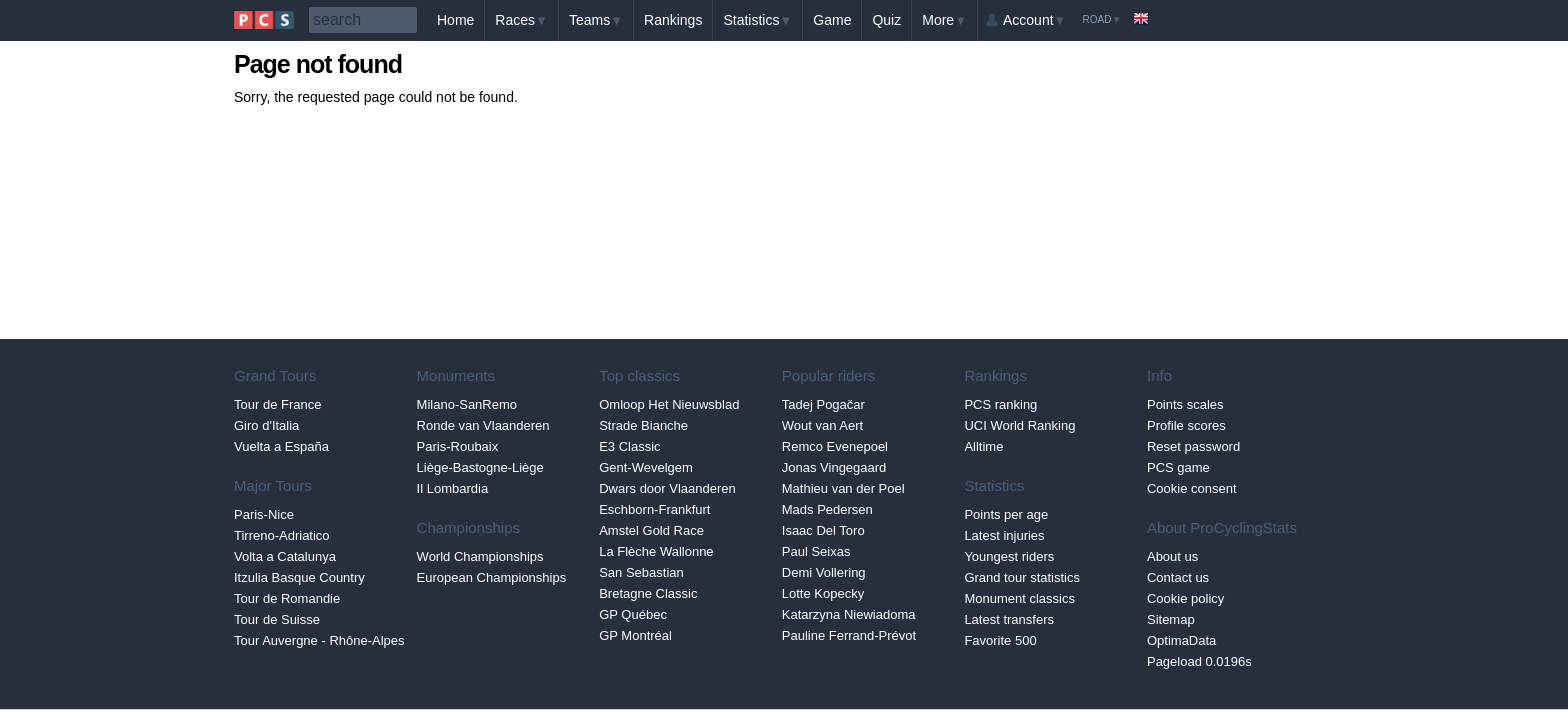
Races (521, 20)
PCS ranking (1000, 404)
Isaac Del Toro (823, 530)
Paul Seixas (816, 551)
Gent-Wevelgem (646, 467)
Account (1034, 20)
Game (832, 20)
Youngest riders (1009, 556)
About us (1172, 556)
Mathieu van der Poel (843, 488)
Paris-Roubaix (458, 446)
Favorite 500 (1000, 640)
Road (1101, 19)
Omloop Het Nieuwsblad (669, 404)
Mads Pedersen (827, 509)
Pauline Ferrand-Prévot (849, 635)
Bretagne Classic (648, 593)
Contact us (1178, 577)
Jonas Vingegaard (834, 467)
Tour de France (277, 404)
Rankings (673, 20)
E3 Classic (629, 446)
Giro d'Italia (266, 425)
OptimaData (1181, 640)
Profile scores (1186, 425)
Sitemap (1171, 619)
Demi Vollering (824, 572)
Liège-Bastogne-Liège (480, 467)
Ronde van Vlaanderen (483, 425)
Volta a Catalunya (285, 556)
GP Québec (633, 614)
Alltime (983, 446)
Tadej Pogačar (823, 404)
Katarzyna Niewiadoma (849, 614)
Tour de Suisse (277, 619)
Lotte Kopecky (823, 593)
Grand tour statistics (1022, 577)
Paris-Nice (264, 514)
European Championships (492, 577)
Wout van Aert (822, 425)
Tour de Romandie (287, 598)
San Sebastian (641, 572)
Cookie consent (1192, 488)
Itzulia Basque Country (299, 577)
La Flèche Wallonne (656, 551)
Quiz (886, 20)
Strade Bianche (643, 425)
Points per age (1006, 514)
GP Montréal (635, 635)
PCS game (1178, 467)
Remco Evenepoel (835, 446)
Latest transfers (1009, 619)
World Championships (480, 556)
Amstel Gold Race (651, 530)
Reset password (1193, 446)
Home (455, 20)
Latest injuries (1004, 535)
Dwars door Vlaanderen (667, 488)
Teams (596, 20)
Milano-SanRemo (467, 404)
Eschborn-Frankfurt (654, 509)
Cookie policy (1185, 598)
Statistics (757, 20)
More (944, 20)
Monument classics (1019, 598)
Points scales (1185, 404)
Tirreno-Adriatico (282, 535)
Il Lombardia (453, 488)
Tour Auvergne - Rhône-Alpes (319, 640)
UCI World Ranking (1019, 425)
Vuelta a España (281, 446)
